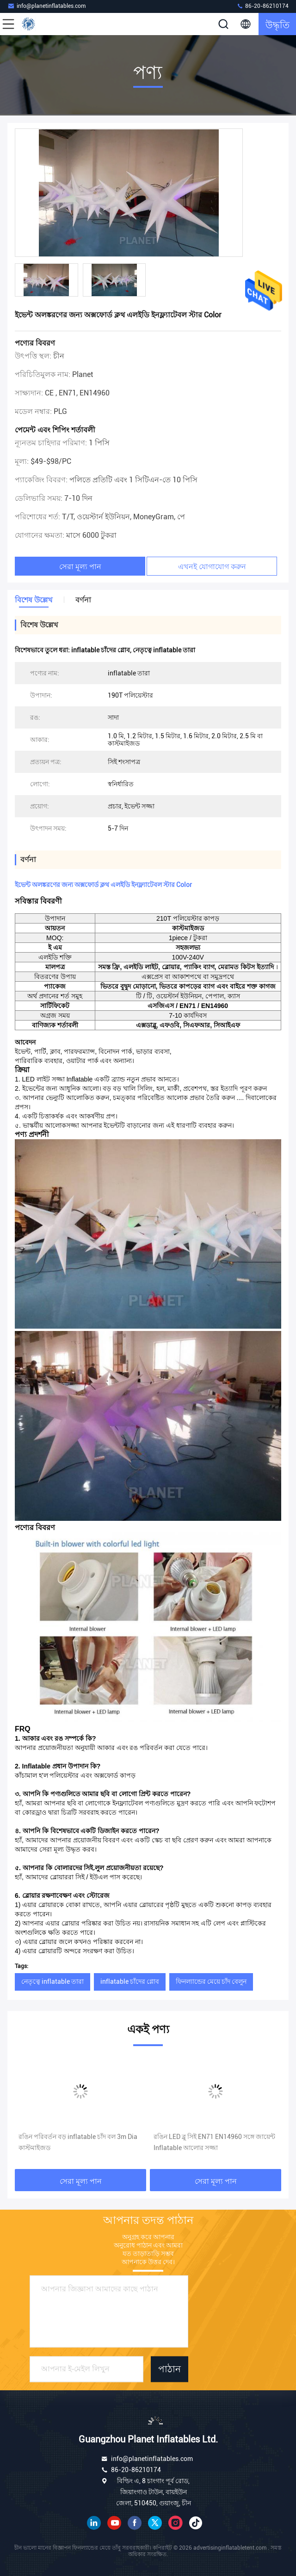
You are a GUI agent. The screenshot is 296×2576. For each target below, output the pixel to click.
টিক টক (196, 2523)
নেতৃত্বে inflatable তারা (52, 1981)
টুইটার (155, 2523)
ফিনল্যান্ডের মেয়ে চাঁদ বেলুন (211, 1981)
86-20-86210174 (262, 5)
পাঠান (169, 2369)
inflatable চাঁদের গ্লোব (129, 1981)
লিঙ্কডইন (94, 2523)
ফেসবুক (135, 2523)
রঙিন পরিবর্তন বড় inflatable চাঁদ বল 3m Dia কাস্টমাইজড (77, 2142)
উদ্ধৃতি (277, 24)
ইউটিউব (114, 2523)
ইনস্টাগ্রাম (175, 2523)
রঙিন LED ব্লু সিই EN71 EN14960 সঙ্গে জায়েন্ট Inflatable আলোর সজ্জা (214, 2142)
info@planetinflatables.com (46, 5)
